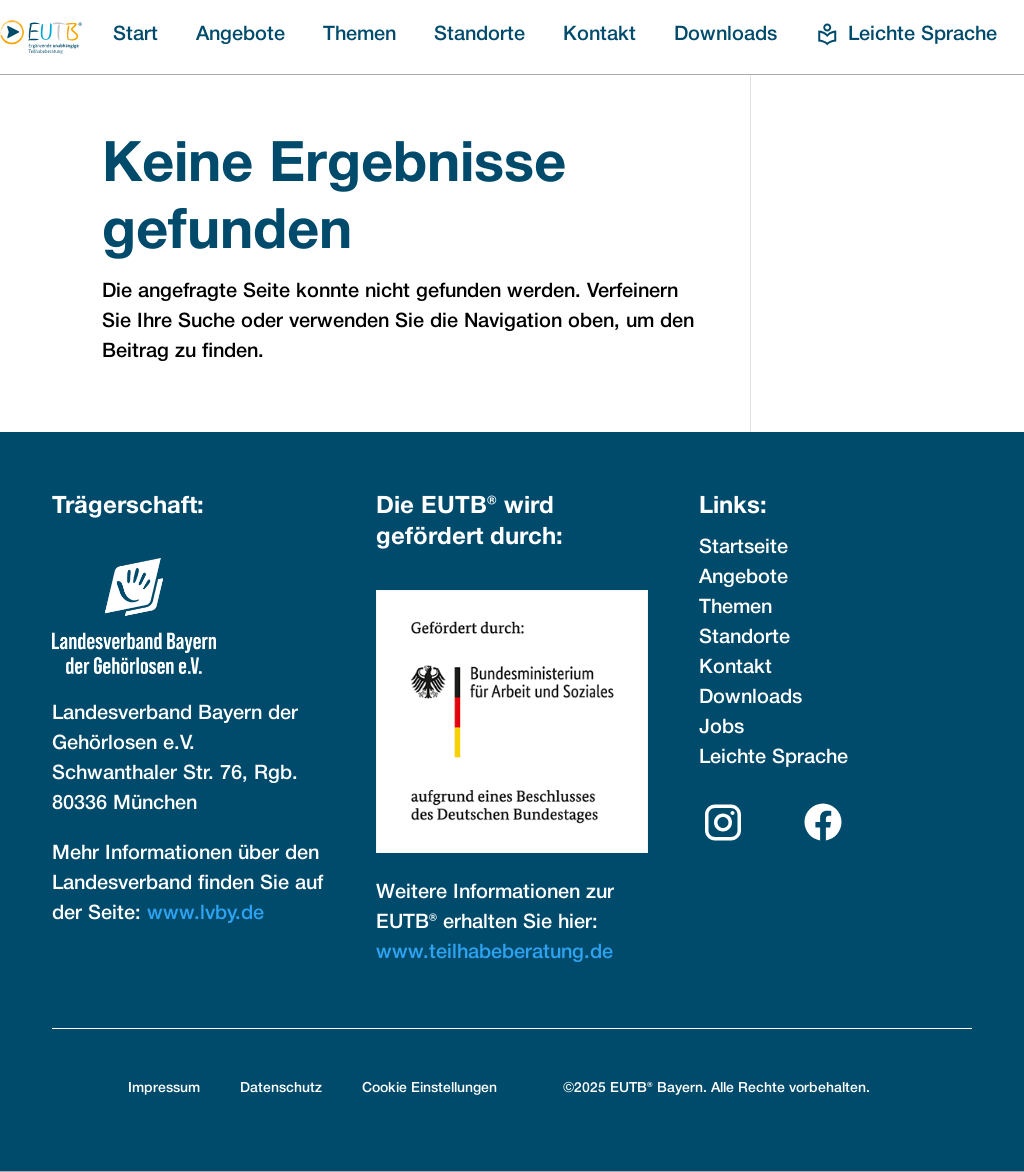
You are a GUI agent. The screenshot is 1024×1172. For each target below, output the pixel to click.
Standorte (479, 35)
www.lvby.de (205, 914)
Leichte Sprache (773, 758)
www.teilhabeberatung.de (494, 953)
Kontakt (599, 35)
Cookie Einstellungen (429, 1088)
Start (135, 35)
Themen (359, 35)
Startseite (743, 548)
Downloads (725, 35)
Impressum (164, 1088)
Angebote (240, 35)
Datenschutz (281, 1088)
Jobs (721, 728)
